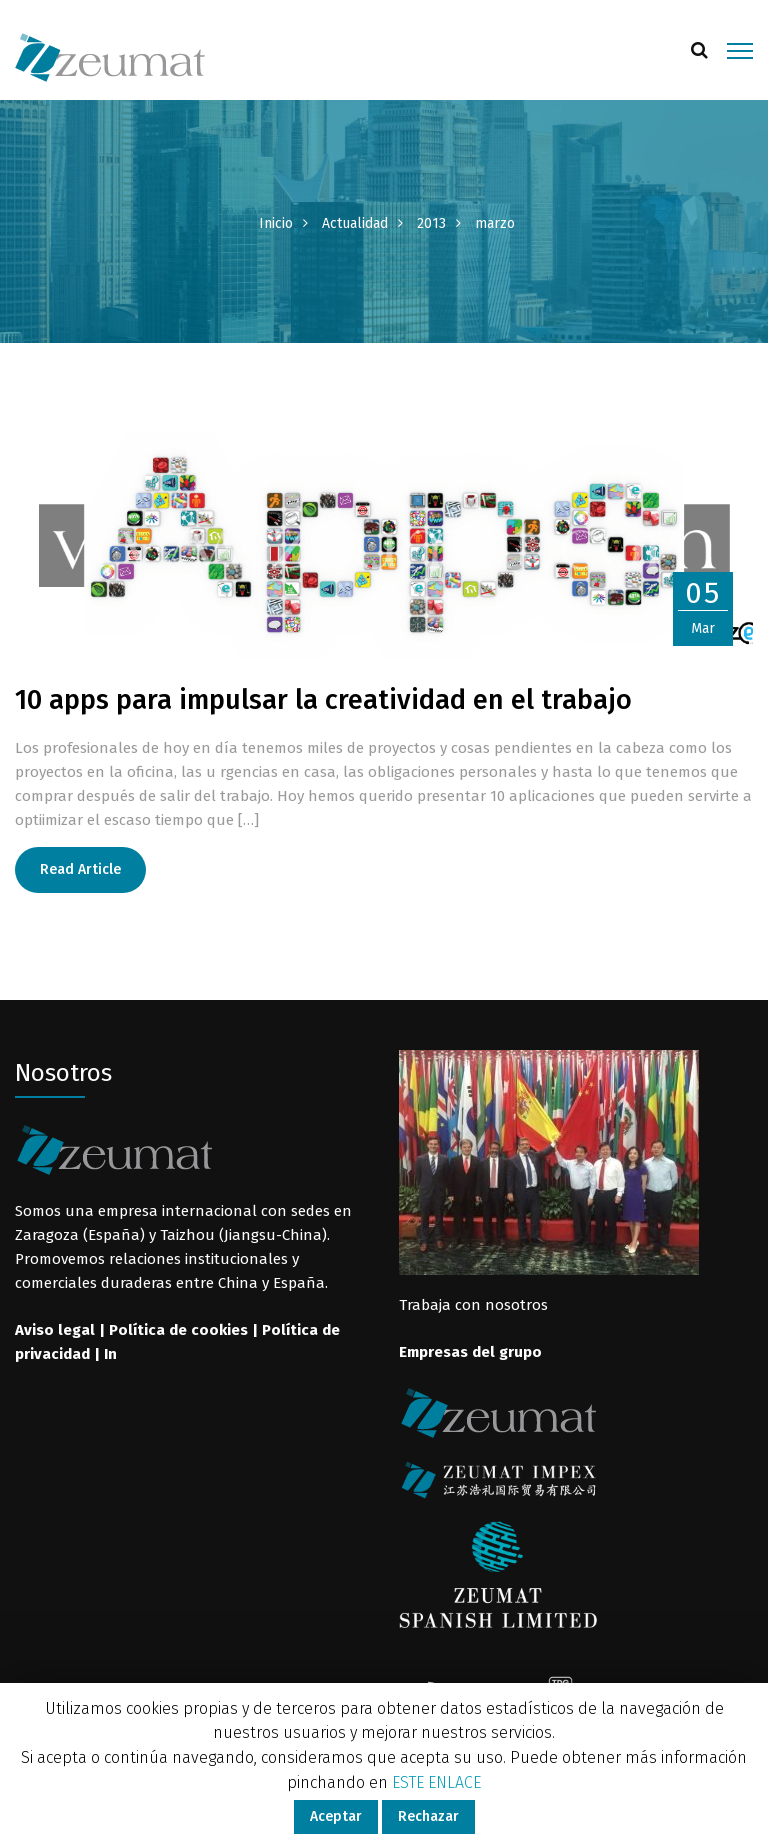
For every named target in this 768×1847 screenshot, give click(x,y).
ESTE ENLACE (436, 1782)
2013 (431, 223)
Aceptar (336, 1816)
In (110, 1354)
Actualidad (355, 223)
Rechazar (428, 1816)
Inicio (276, 223)
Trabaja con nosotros (473, 1305)
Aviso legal (55, 1330)
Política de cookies (178, 1330)
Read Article (80, 869)
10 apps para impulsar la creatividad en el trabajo (323, 700)
